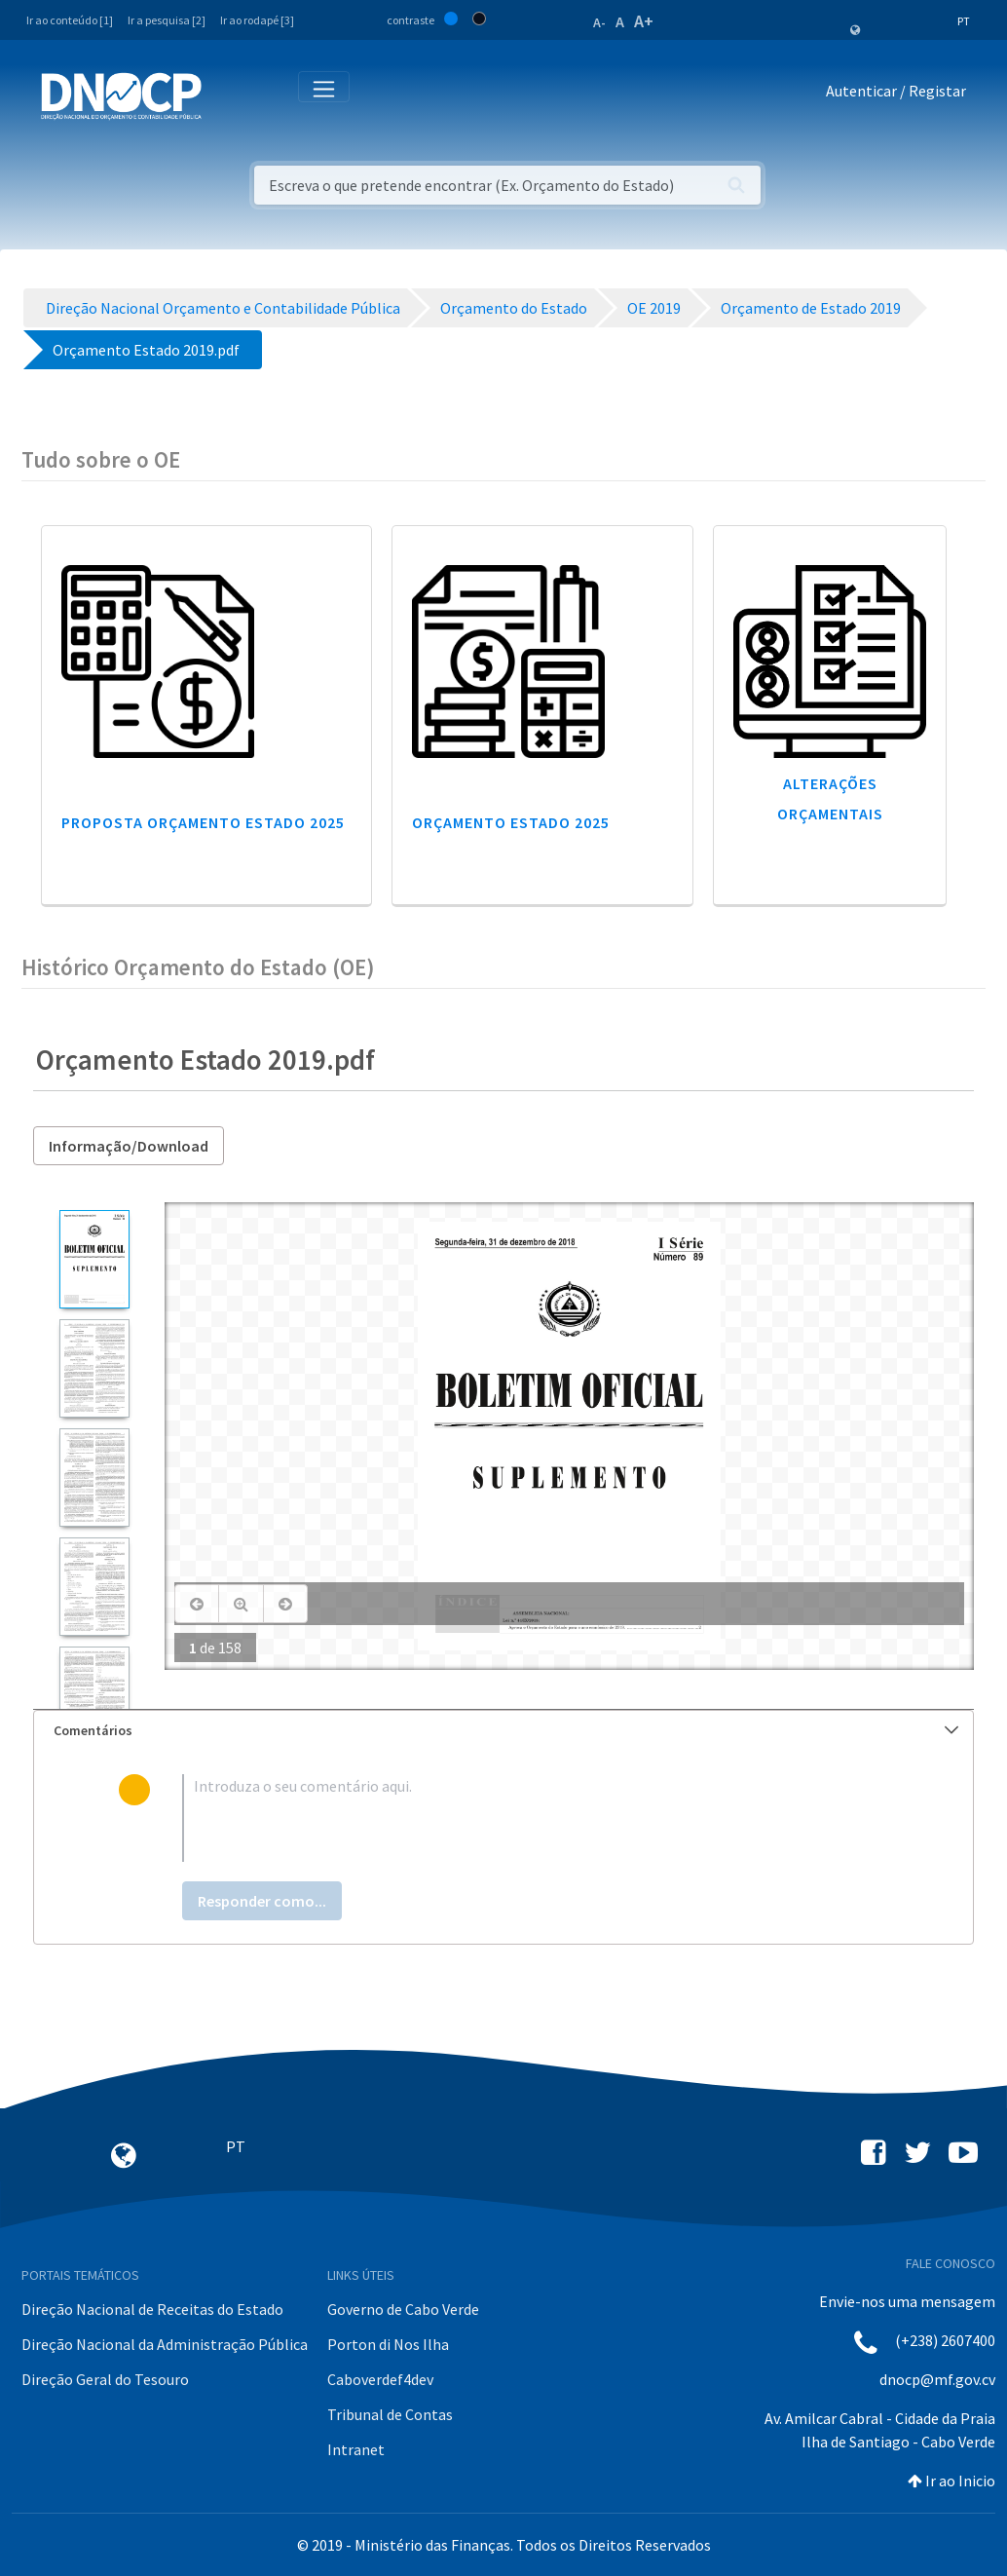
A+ (643, 21)
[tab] (503, 1731)
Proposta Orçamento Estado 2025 (203, 822)
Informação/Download (128, 1145)
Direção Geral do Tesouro (105, 2379)
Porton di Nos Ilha (388, 2344)
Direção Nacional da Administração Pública (164, 2344)
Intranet (356, 2449)
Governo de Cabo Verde (403, 2309)
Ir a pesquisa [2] (166, 20)
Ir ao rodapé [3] (257, 20)
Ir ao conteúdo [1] (69, 20)
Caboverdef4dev (380, 2379)
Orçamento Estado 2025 (511, 822)
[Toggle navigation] (227, 95)
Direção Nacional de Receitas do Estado (152, 2309)
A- (599, 22)
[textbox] (535, 1818)
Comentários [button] (506, 1730)
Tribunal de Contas (390, 2414)
